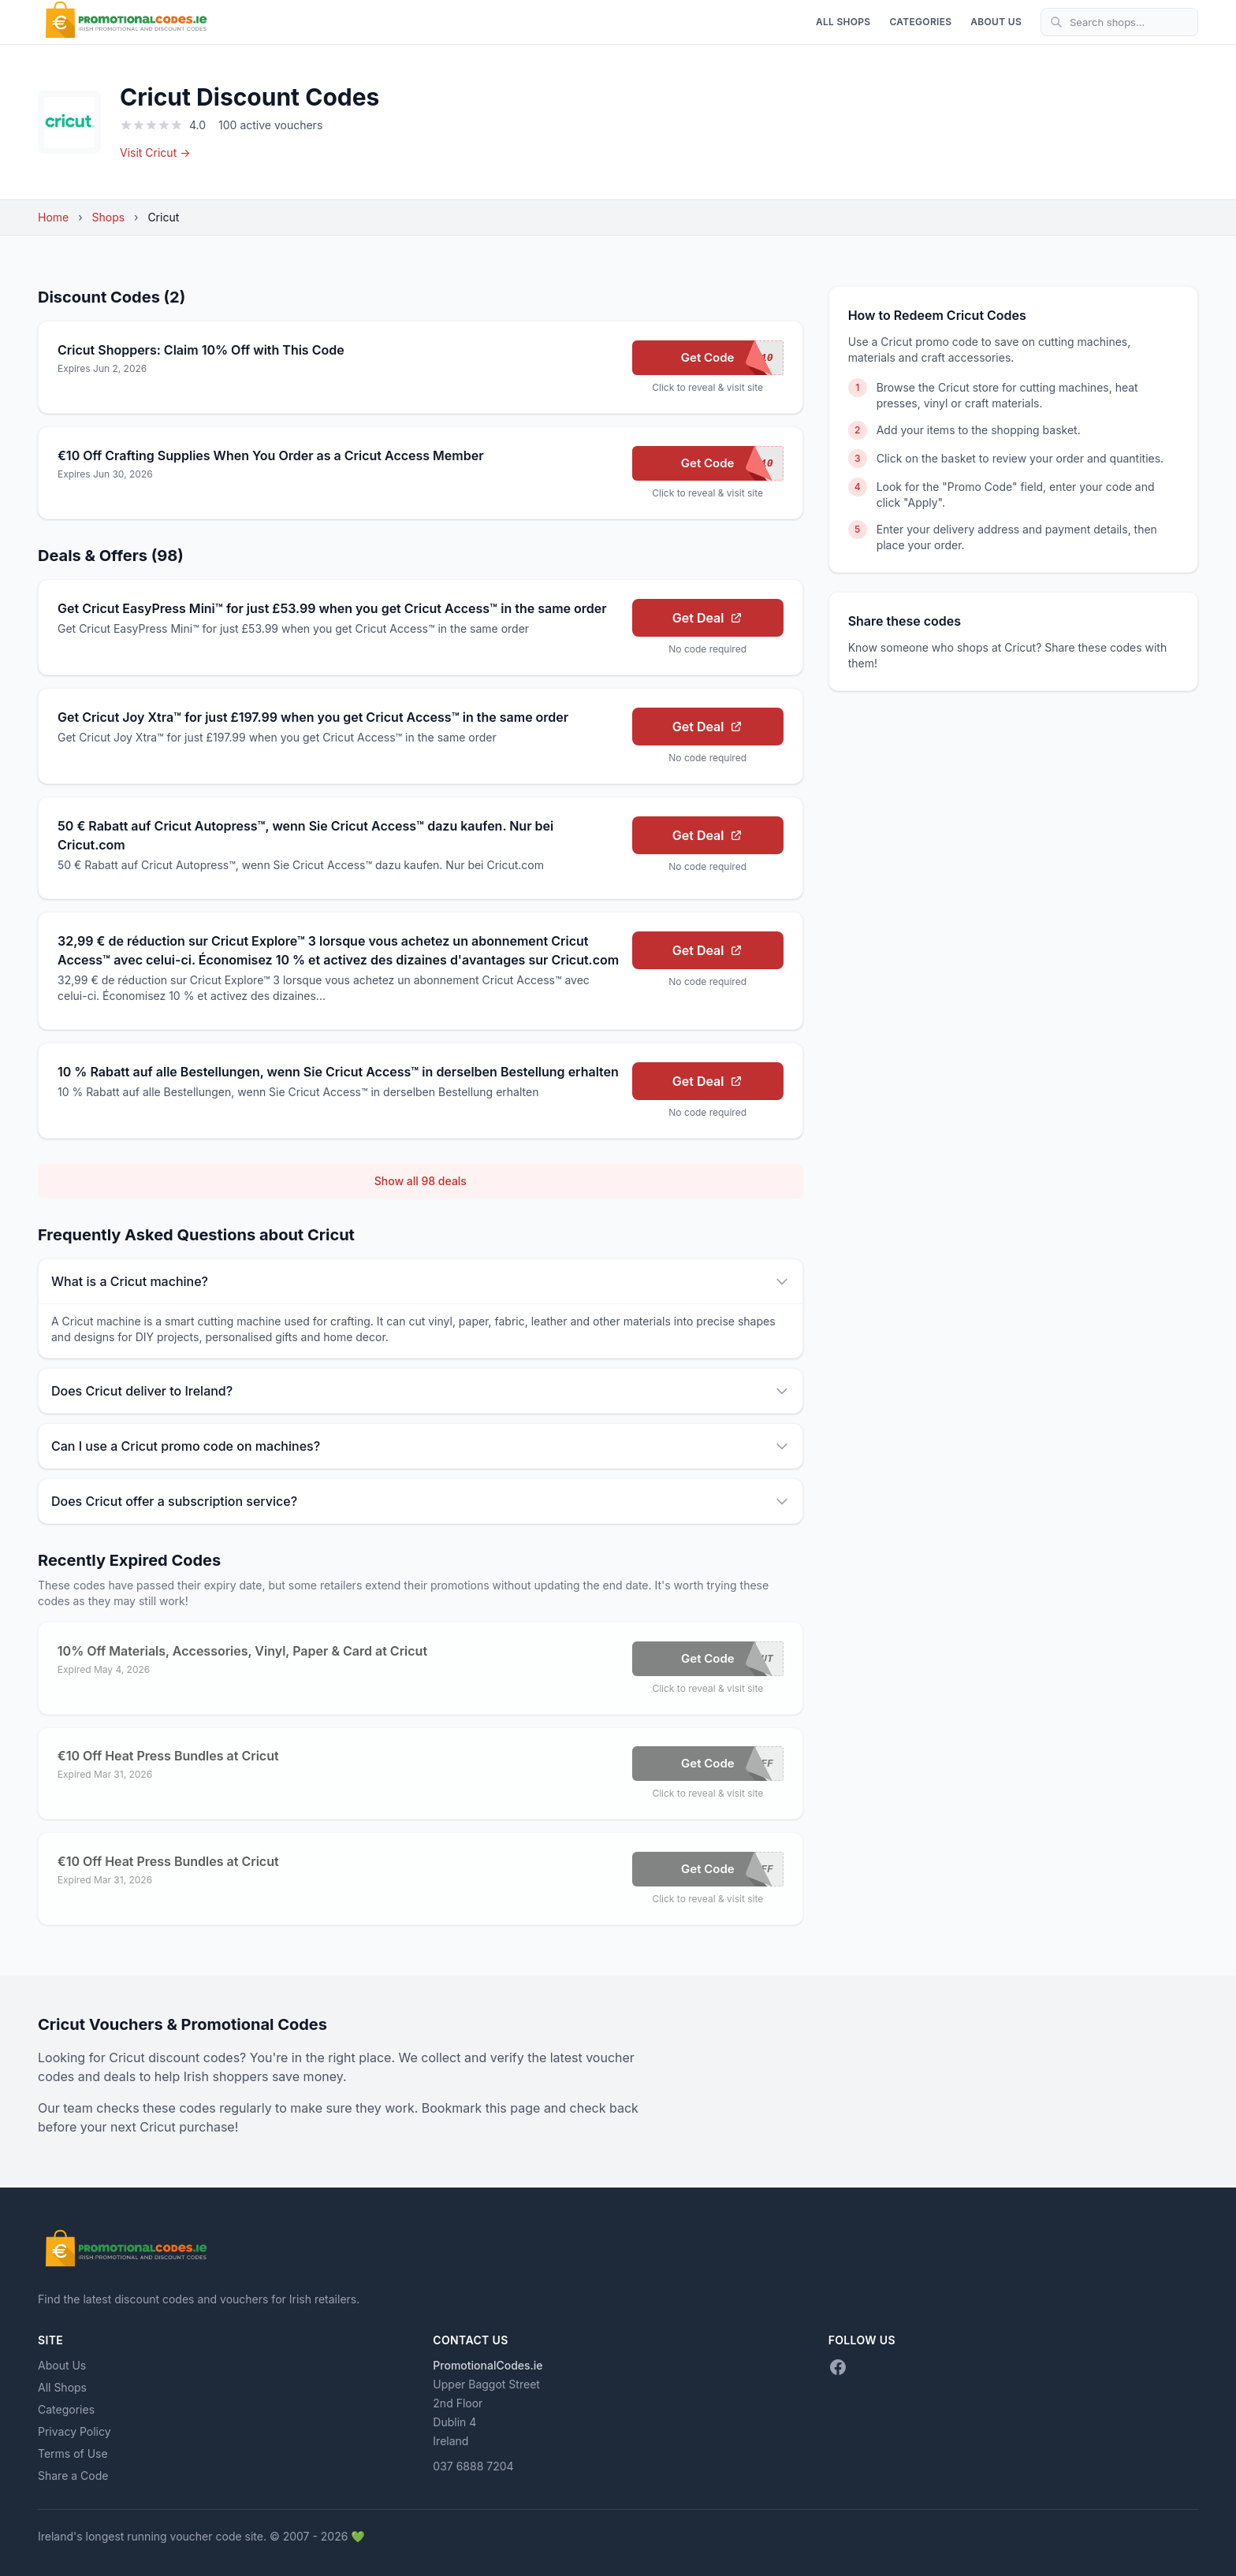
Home (53, 217)
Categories (920, 22)
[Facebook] (837, 2367)
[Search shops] (1119, 22)
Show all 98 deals (420, 1181)
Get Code (732, 357)
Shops (108, 217)
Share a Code (73, 2475)
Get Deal (707, 618)
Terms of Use (73, 2453)
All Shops (843, 22)
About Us (996, 22)
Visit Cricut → (155, 152)
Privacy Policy (74, 2431)
